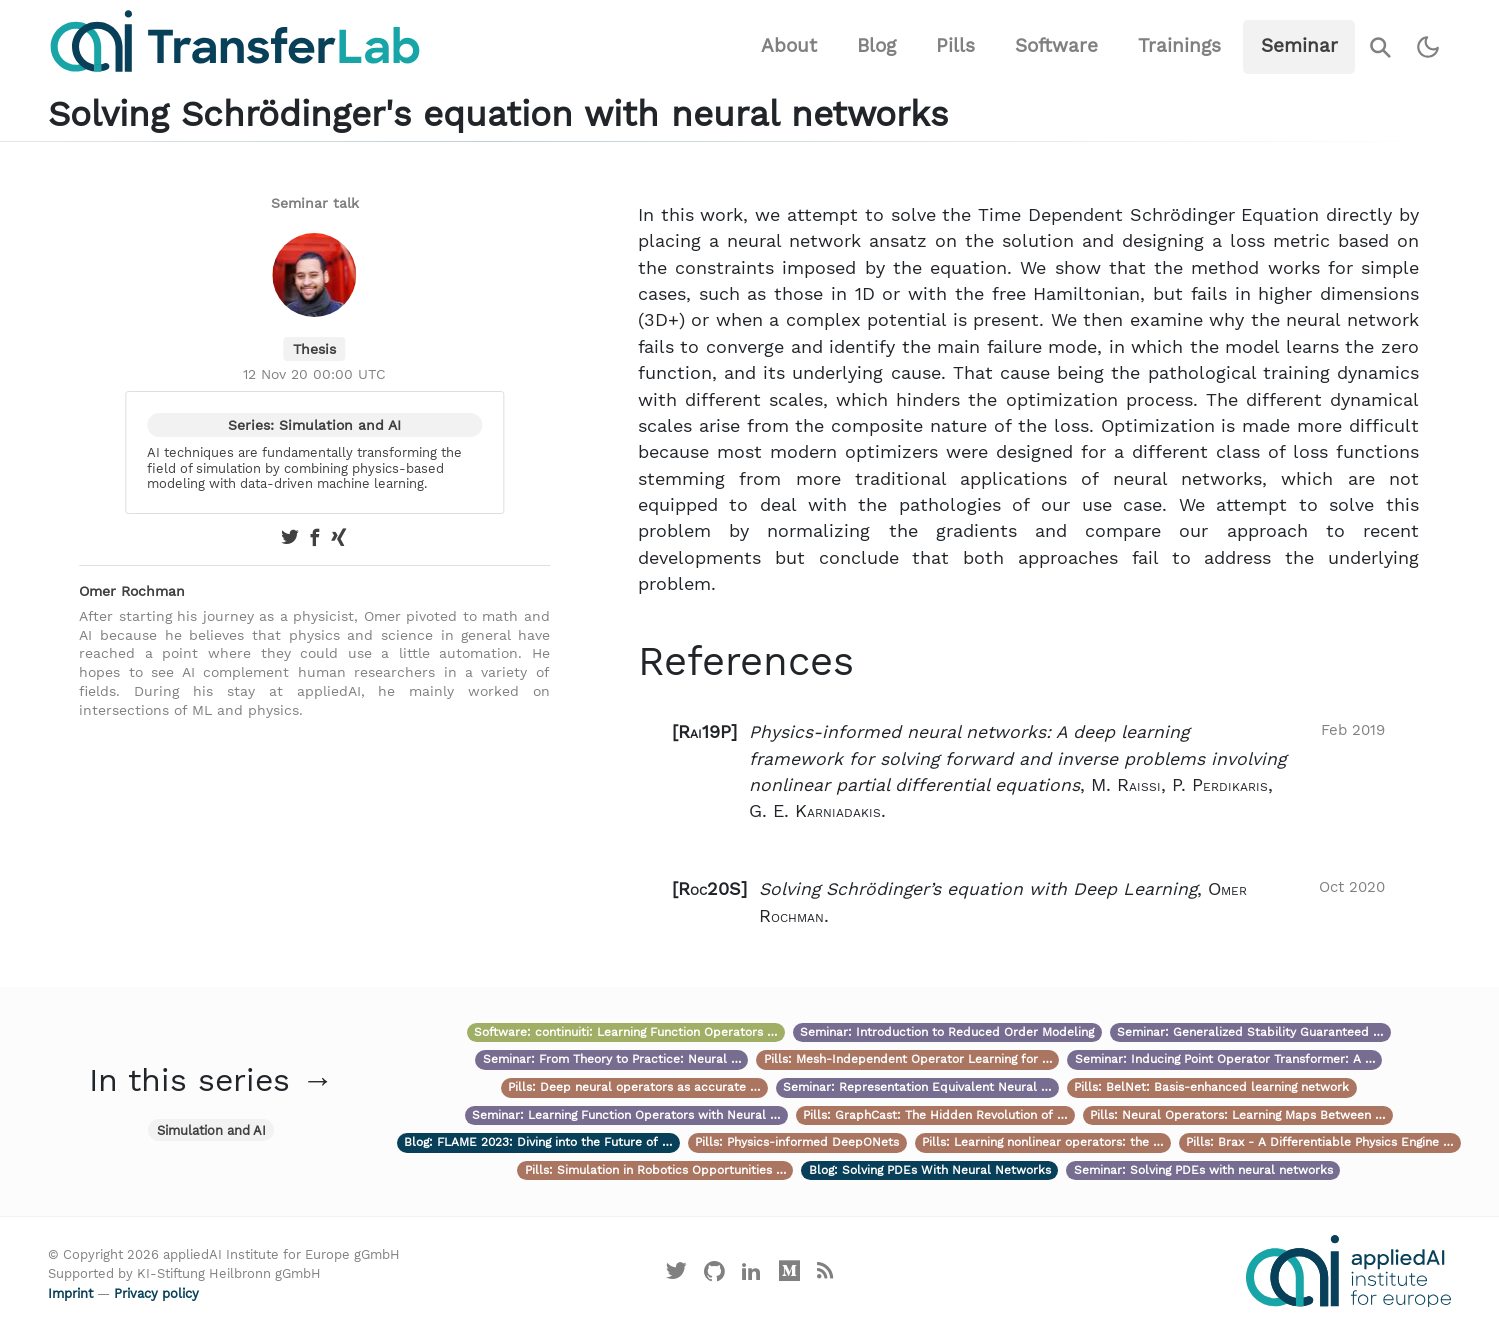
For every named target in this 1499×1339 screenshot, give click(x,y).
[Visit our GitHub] (714, 1275)
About (789, 45)
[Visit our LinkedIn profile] (752, 1275)
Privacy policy (156, 1293)
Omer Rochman (132, 591)
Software (1056, 45)
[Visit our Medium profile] (790, 1275)
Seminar (1299, 45)
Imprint (70, 1293)
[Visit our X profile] (677, 1275)
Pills (955, 45)
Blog (876, 45)
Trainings (1179, 45)
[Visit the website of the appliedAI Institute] (1348, 1271)
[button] (1029, 772)
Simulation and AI (211, 1130)
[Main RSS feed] (825, 1275)
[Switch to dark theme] (1428, 47)
